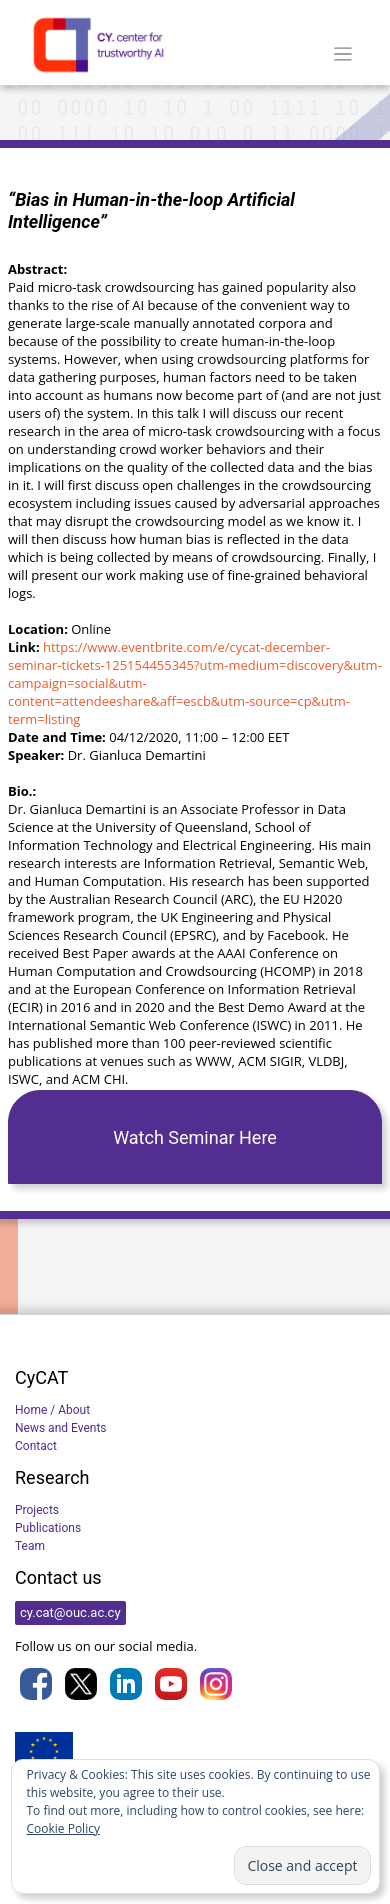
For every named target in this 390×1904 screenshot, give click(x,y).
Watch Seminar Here (195, 1137)
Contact (36, 1446)
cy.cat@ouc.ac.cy (70, 1612)
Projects (37, 1510)
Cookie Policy (63, 1828)
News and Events (61, 1428)
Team (30, 1546)
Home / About (52, 1410)
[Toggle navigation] (343, 54)
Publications (48, 1528)
